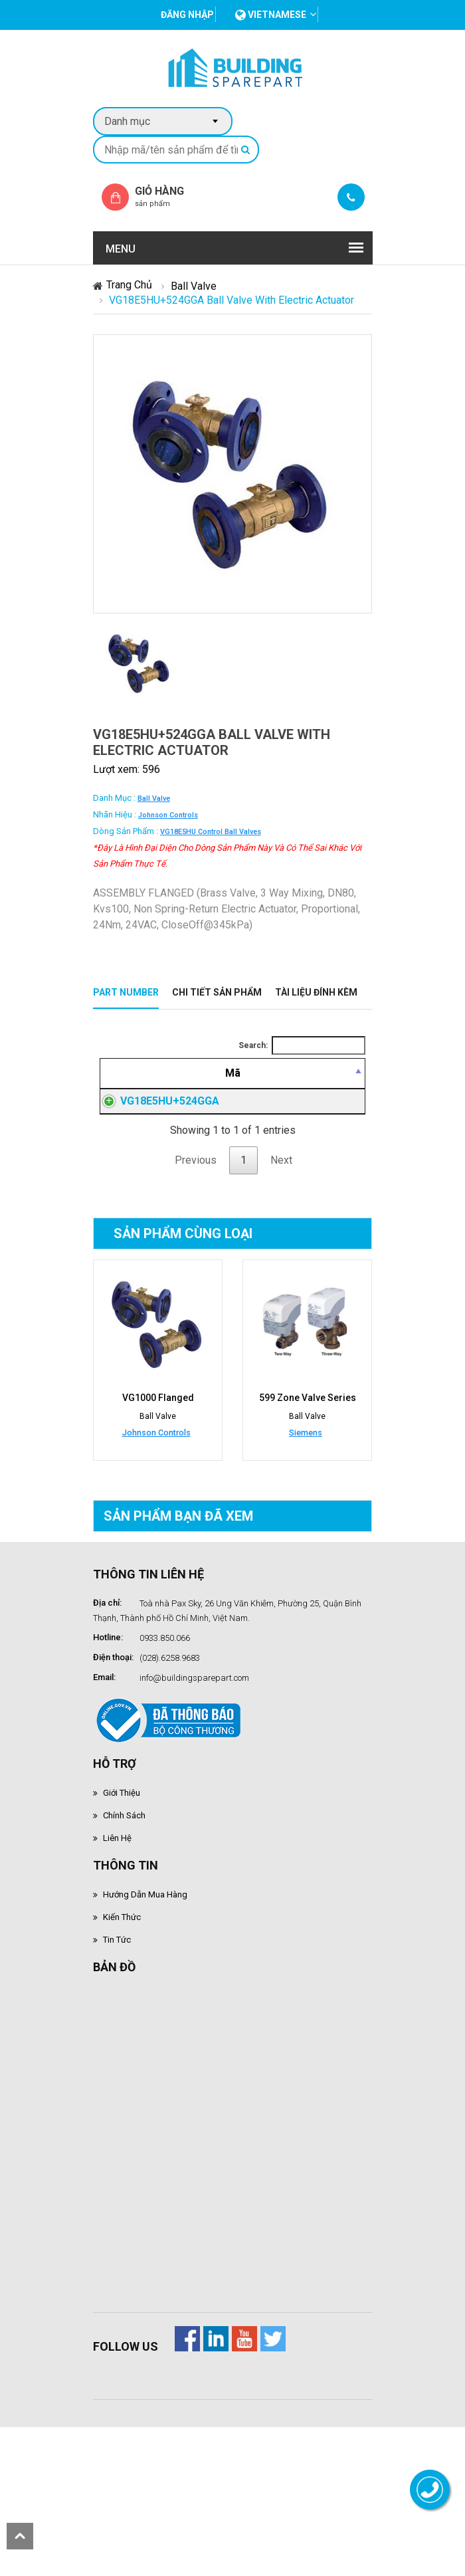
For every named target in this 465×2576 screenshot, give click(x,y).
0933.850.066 (165, 1781)
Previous (196, 1303)
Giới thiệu (121, 1936)
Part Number (126, 992)
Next (281, 1303)
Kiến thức (122, 2061)
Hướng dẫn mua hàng (145, 2038)
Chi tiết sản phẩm (217, 992)
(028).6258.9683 (170, 1801)
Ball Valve (194, 286)
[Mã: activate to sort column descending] (179, 1073)
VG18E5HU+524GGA (169, 1172)
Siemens (305, 1576)
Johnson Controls (168, 815)
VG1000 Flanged (158, 1541)
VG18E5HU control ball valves (210, 831)
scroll (20, 2536)
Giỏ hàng (171, 196)
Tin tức (117, 2083)
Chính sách (124, 1959)
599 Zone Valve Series (307, 1541)
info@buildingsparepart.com (194, 1821)
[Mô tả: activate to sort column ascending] (312, 1073)
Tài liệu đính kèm (316, 992)
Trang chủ (129, 284)
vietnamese (270, 14)
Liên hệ (117, 1981)
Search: (301, 1045)
